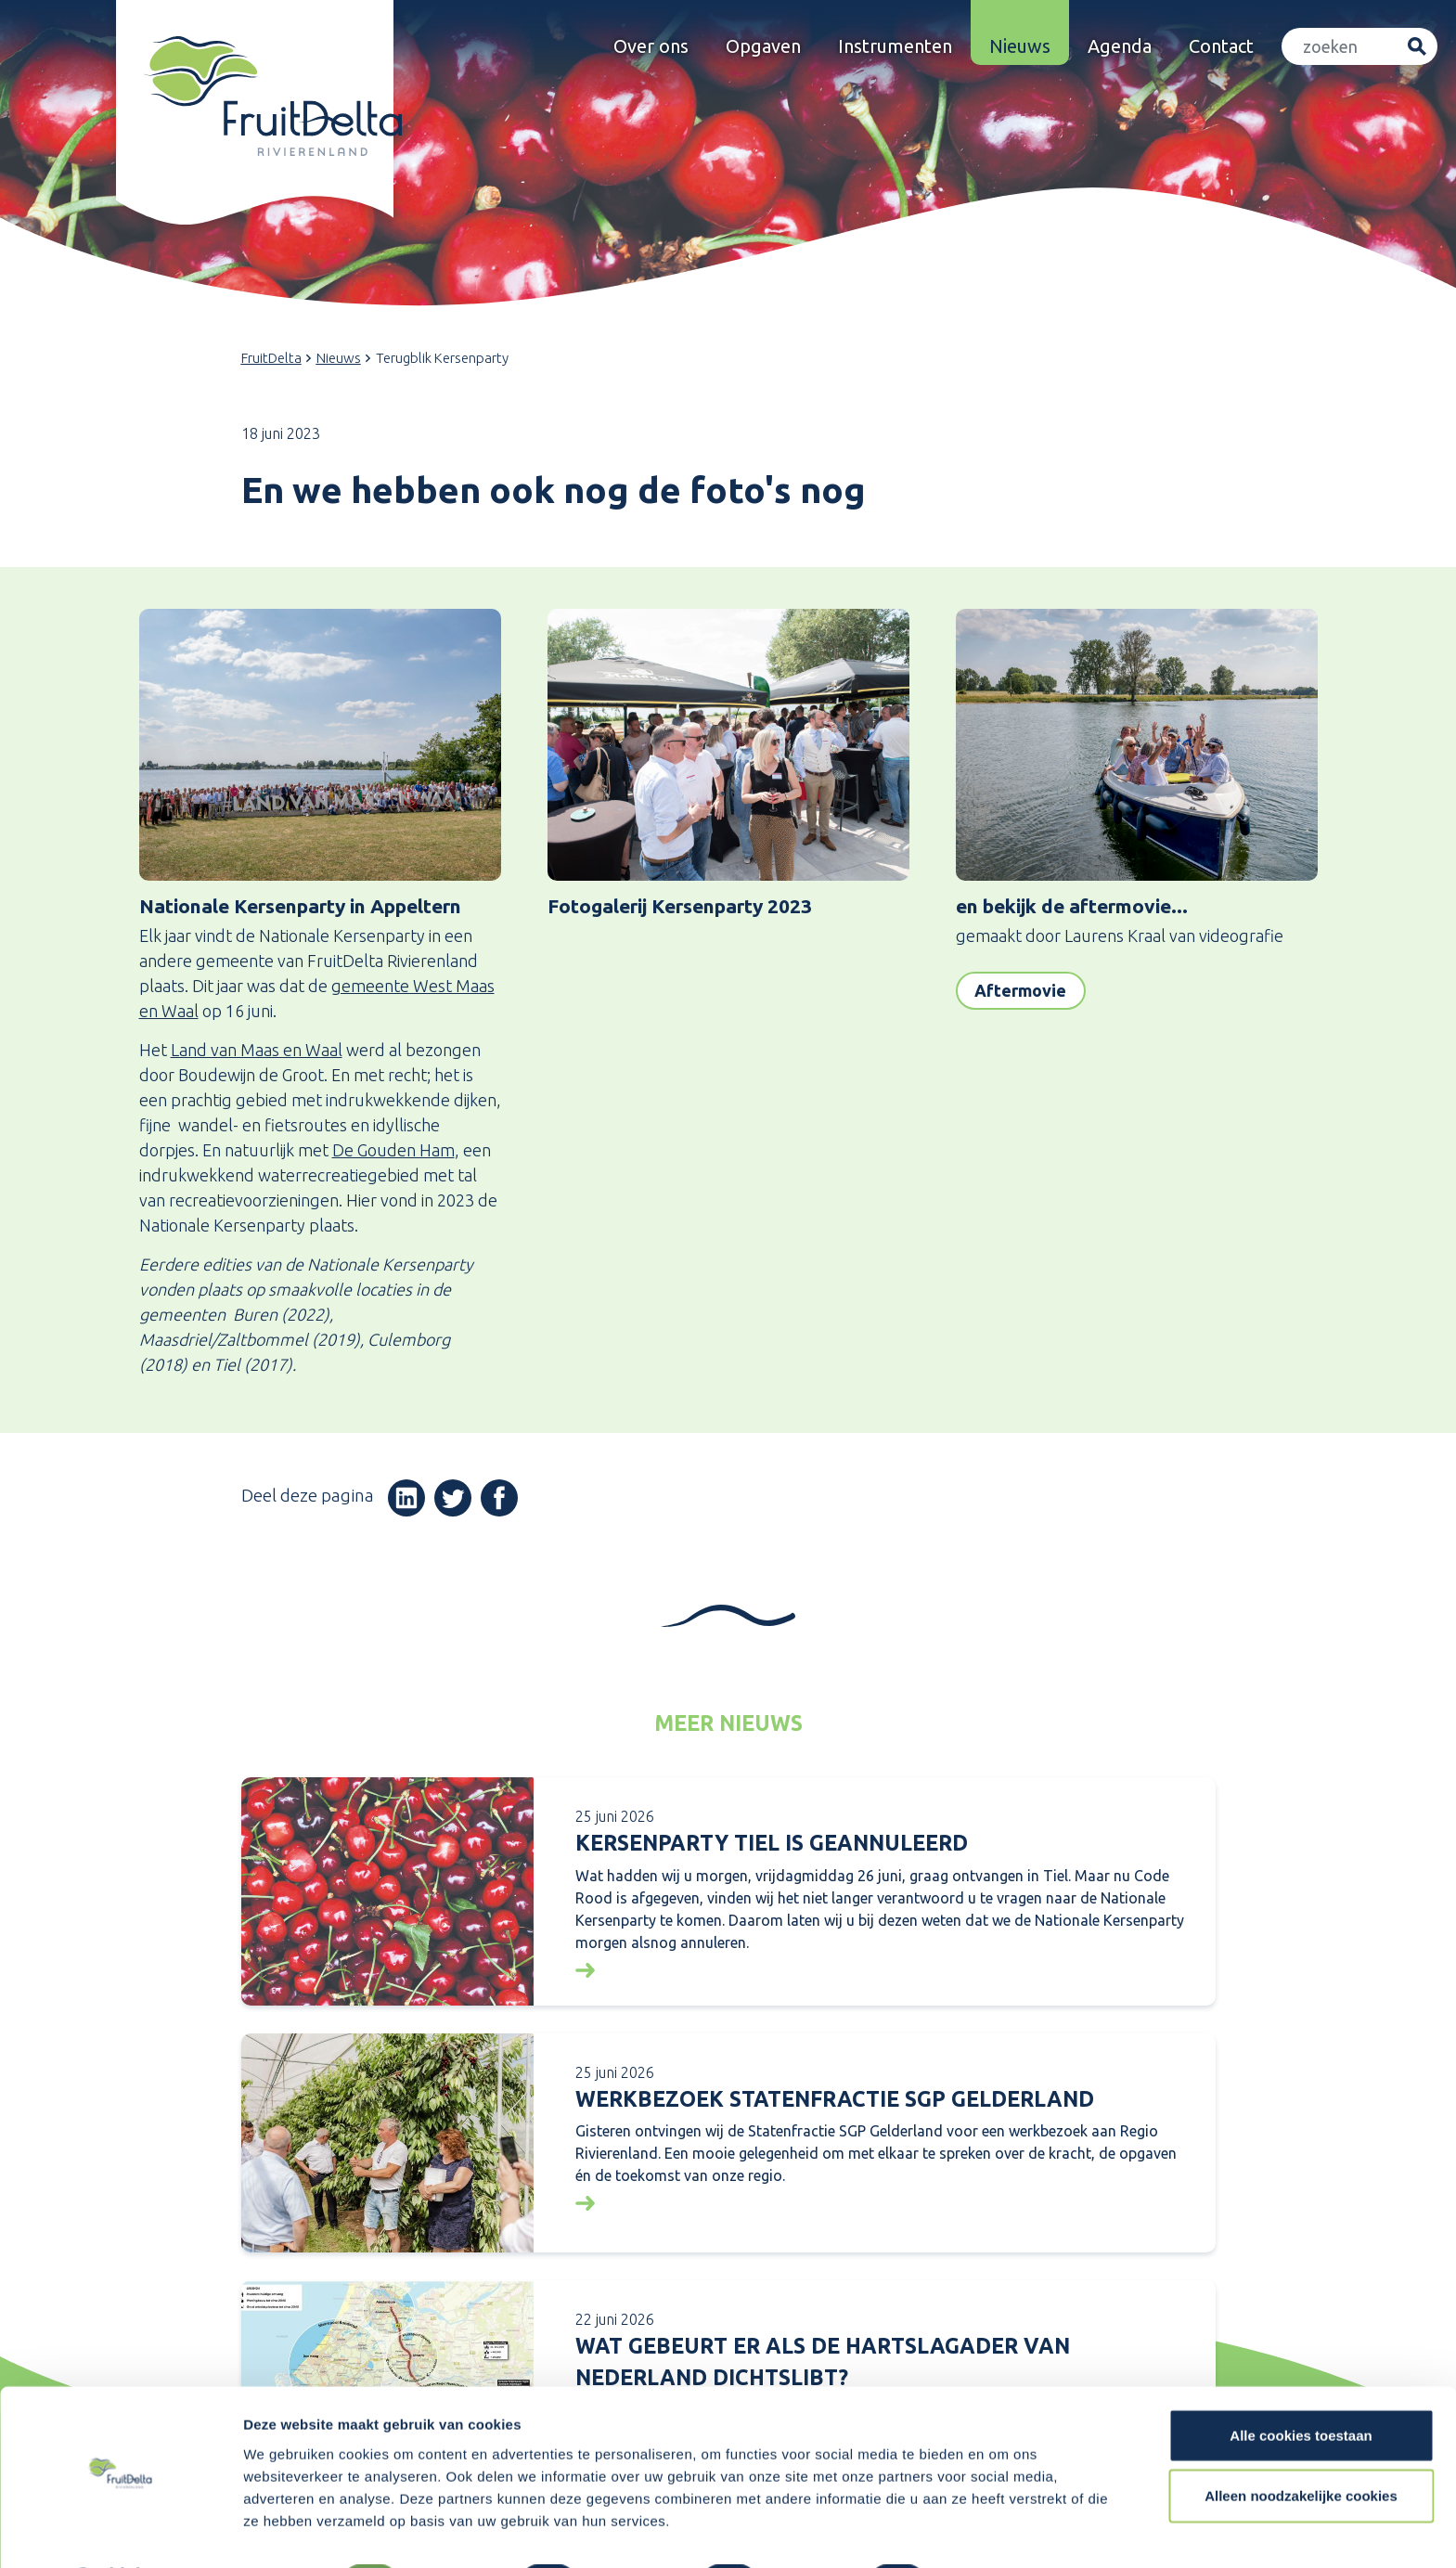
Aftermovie (1020, 990)
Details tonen (1003, 2531)
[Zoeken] (1340, 47)
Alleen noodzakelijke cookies (1301, 2447)
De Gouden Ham (393, 1150)
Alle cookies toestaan (1301, 2386)
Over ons (651, 46)
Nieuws (1019, 46)
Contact (1221, 46)
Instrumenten (895, 46)
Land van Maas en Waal (256, 1049)
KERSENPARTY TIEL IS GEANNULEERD (771, 1842)
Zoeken (1416, 46)
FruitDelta (271, 358)
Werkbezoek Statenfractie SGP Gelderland (834, 2098)
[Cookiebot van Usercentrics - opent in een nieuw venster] (120, 2532)
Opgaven (763, 46)
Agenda (1120, 46)
